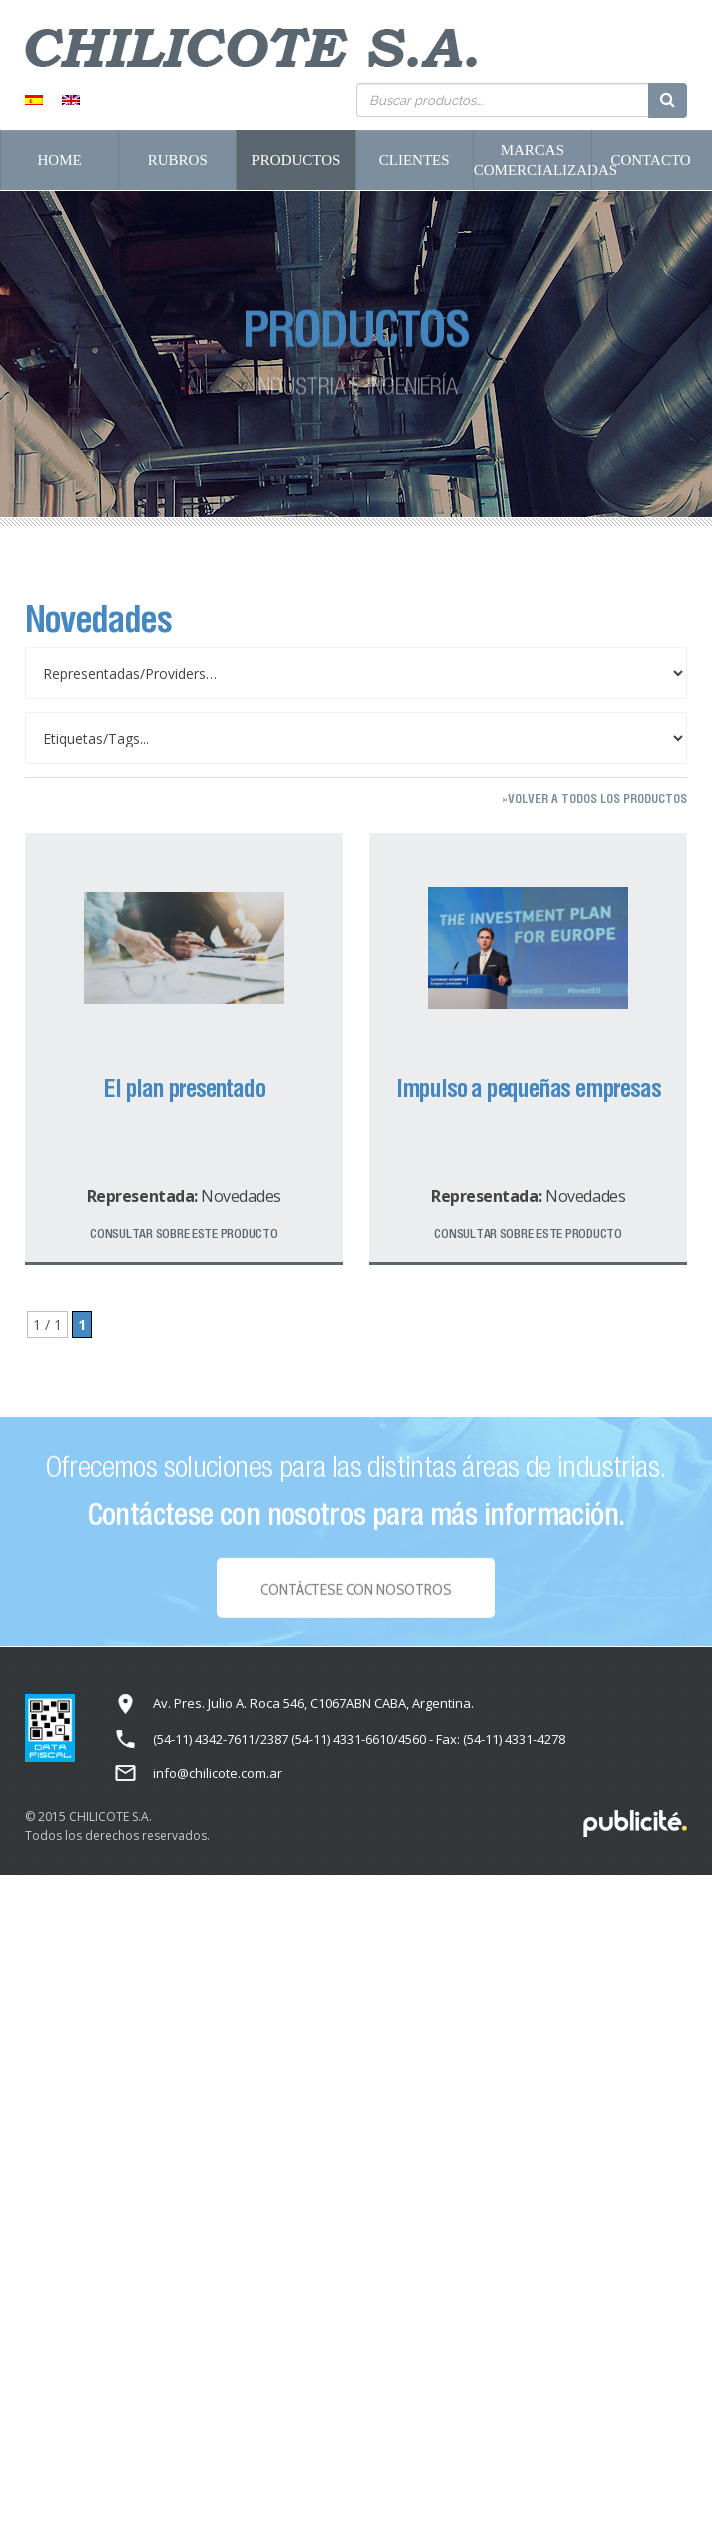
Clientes (414, 160)
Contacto (650, 160)
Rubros (178, 160)
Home (60, 160)
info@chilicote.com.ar (217, 1773)
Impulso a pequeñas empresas (528, 1088)
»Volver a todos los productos (594, 798)
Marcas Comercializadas (532, 160)
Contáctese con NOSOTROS (355, 1593)
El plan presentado (183, 1088)
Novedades (241, 1196)
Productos (296, 160)
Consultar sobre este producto (183, 1233)
